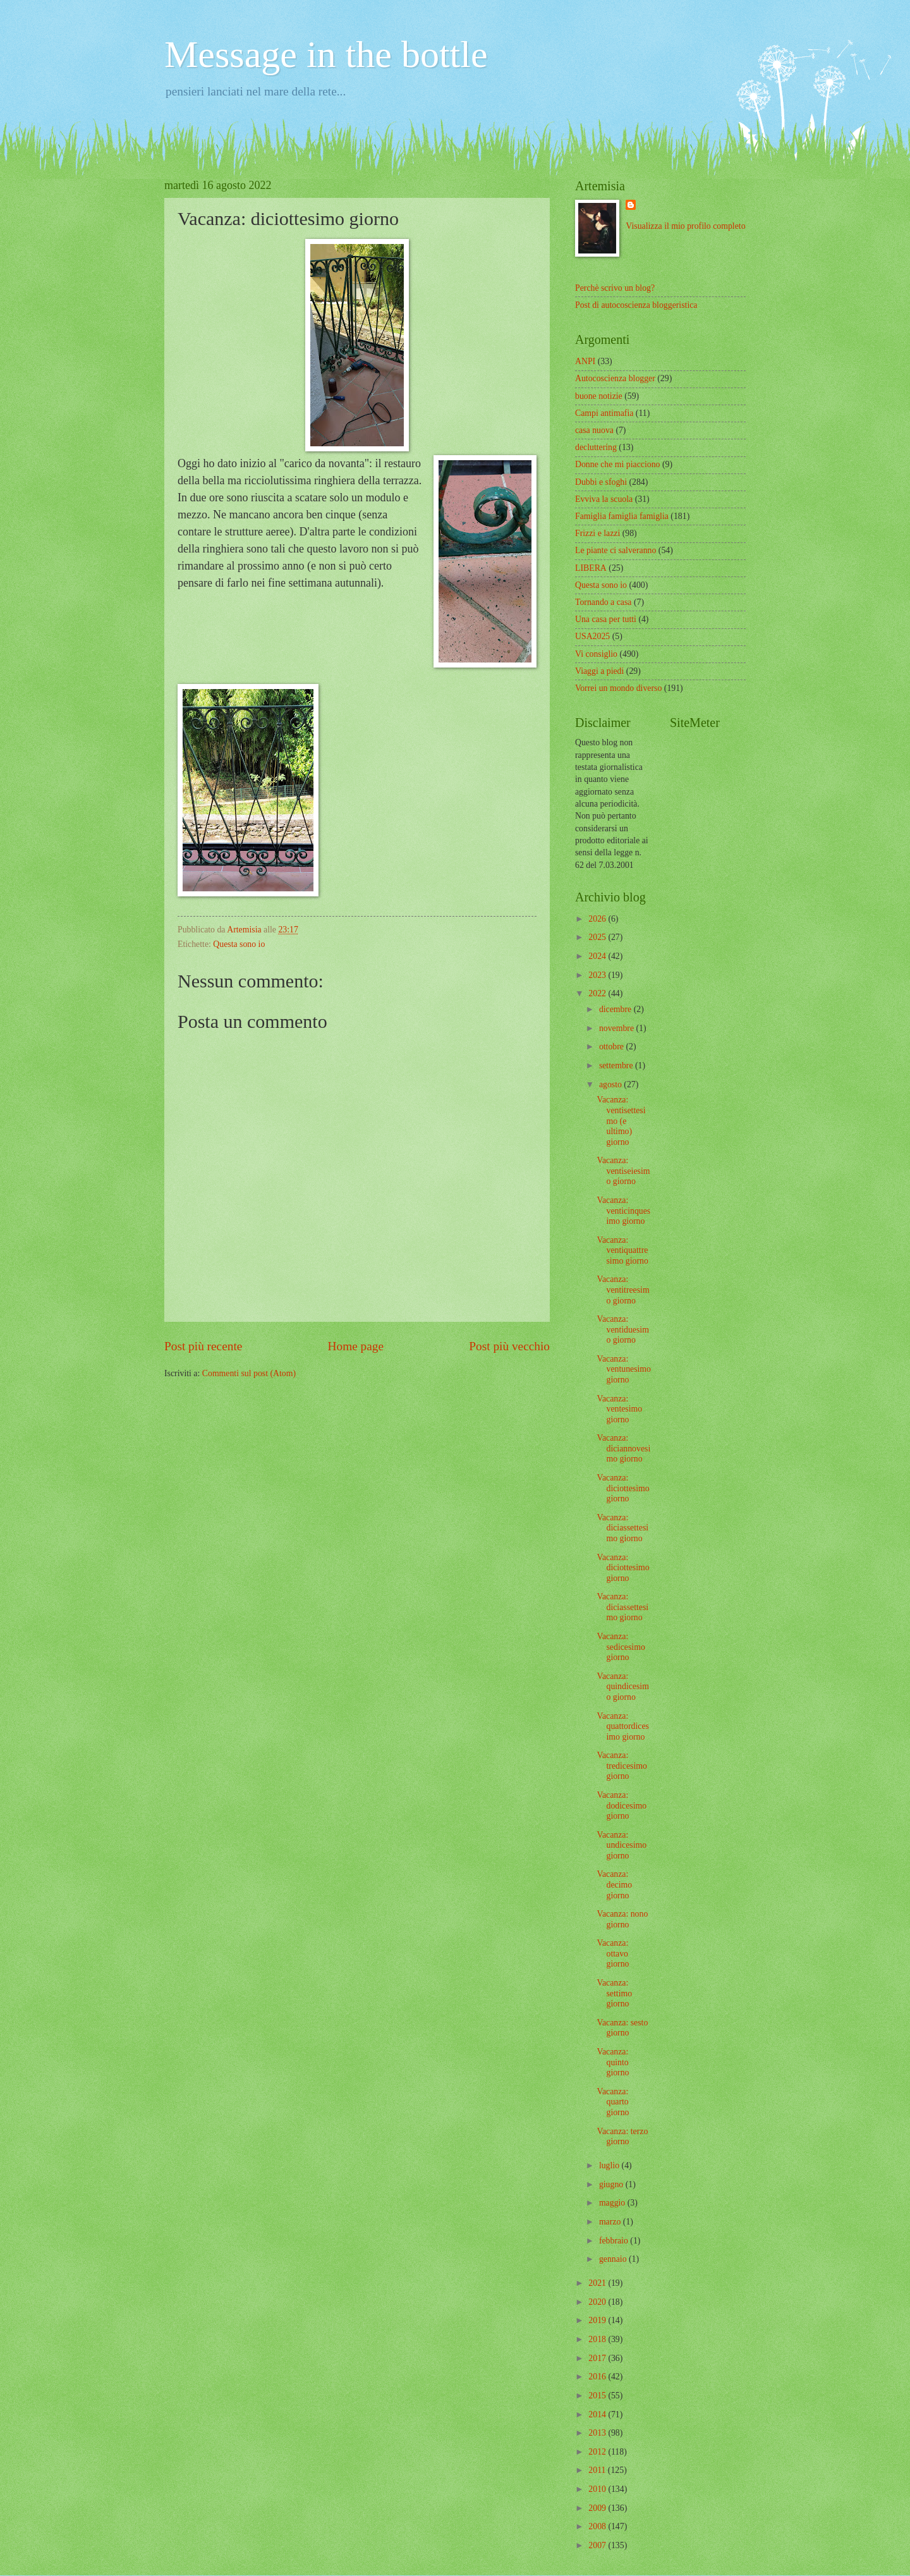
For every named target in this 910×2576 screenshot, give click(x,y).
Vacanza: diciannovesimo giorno (623, 1448)
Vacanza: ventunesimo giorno (624, 1369)
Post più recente (203, 1346)
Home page (356, 1346)
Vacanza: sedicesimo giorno (621, 1647)
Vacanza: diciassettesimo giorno (622, 1528)
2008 (598, 2526)
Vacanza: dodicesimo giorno (621, 1805)
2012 (598, 2452)
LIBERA (591, 568)
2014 (598, 2414)
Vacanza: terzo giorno (622, 2137)
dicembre (616, 1009)
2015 (598, 2395)
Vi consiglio (596, 654)
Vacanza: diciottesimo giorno (623, 1488)
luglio (610, 2165)
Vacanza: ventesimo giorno (619, 1409)
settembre (617, 1065)
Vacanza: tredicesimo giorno (621, 1765)
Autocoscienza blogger (615, 378)
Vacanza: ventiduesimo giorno (622, 1329)
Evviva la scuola (604, 499)
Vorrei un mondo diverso (618, 688)
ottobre (612, 1046)
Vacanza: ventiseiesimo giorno (623, 1171)
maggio (613, 2202)
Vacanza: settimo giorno (614, 1993)
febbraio (614, 2240)
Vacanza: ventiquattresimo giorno (622, 1250)
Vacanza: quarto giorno (613, 2102)
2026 (598, 919)
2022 (598, 993)
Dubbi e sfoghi (601, 482)
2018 (598, 2339)
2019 (598, 2320)
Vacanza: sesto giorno (622, 2028)
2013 (598, 2433)
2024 (598, 956)
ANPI (585, 361)
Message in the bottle (326, 54)
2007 (598, 2545)
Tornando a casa (603, 602)
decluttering (596, 447)
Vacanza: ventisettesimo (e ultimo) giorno (621, 1120)
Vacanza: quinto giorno (613, 2062)
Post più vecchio (509, 1346)
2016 (598, 2376)
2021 (598, 2283)
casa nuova (594, 430)
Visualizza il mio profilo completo (685, 226)
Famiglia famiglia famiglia (622, 516)
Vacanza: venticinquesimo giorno (623, 1210)
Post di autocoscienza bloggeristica (636, 305)
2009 (598, 2508)
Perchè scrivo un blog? (615, 288)
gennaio (614, 2259)
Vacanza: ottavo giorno (613, 1953)
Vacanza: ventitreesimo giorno (623, 1289)
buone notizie (598, 396)
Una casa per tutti (605, 619)
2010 (598, 2489)
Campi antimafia (604, 413)
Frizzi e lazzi (597, 533)
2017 (598, 2358)
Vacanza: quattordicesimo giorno (622, 1726)
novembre (617, 1028)
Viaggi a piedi (599, 671)
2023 (598, 975)
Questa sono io (239, 944)
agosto (611, 1084)
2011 (598, 2470)
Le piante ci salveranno (615, 550)
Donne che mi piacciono (617, 464)
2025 (598, 937)
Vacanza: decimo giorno (614, 1884)
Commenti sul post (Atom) (249, 1373)
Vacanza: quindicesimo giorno (622, 1686)
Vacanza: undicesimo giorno (621, 1845)
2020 (598, 2302)
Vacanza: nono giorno (622, 1919)
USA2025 (592, 636)
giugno (612, 2184)
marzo (611, 2221)
